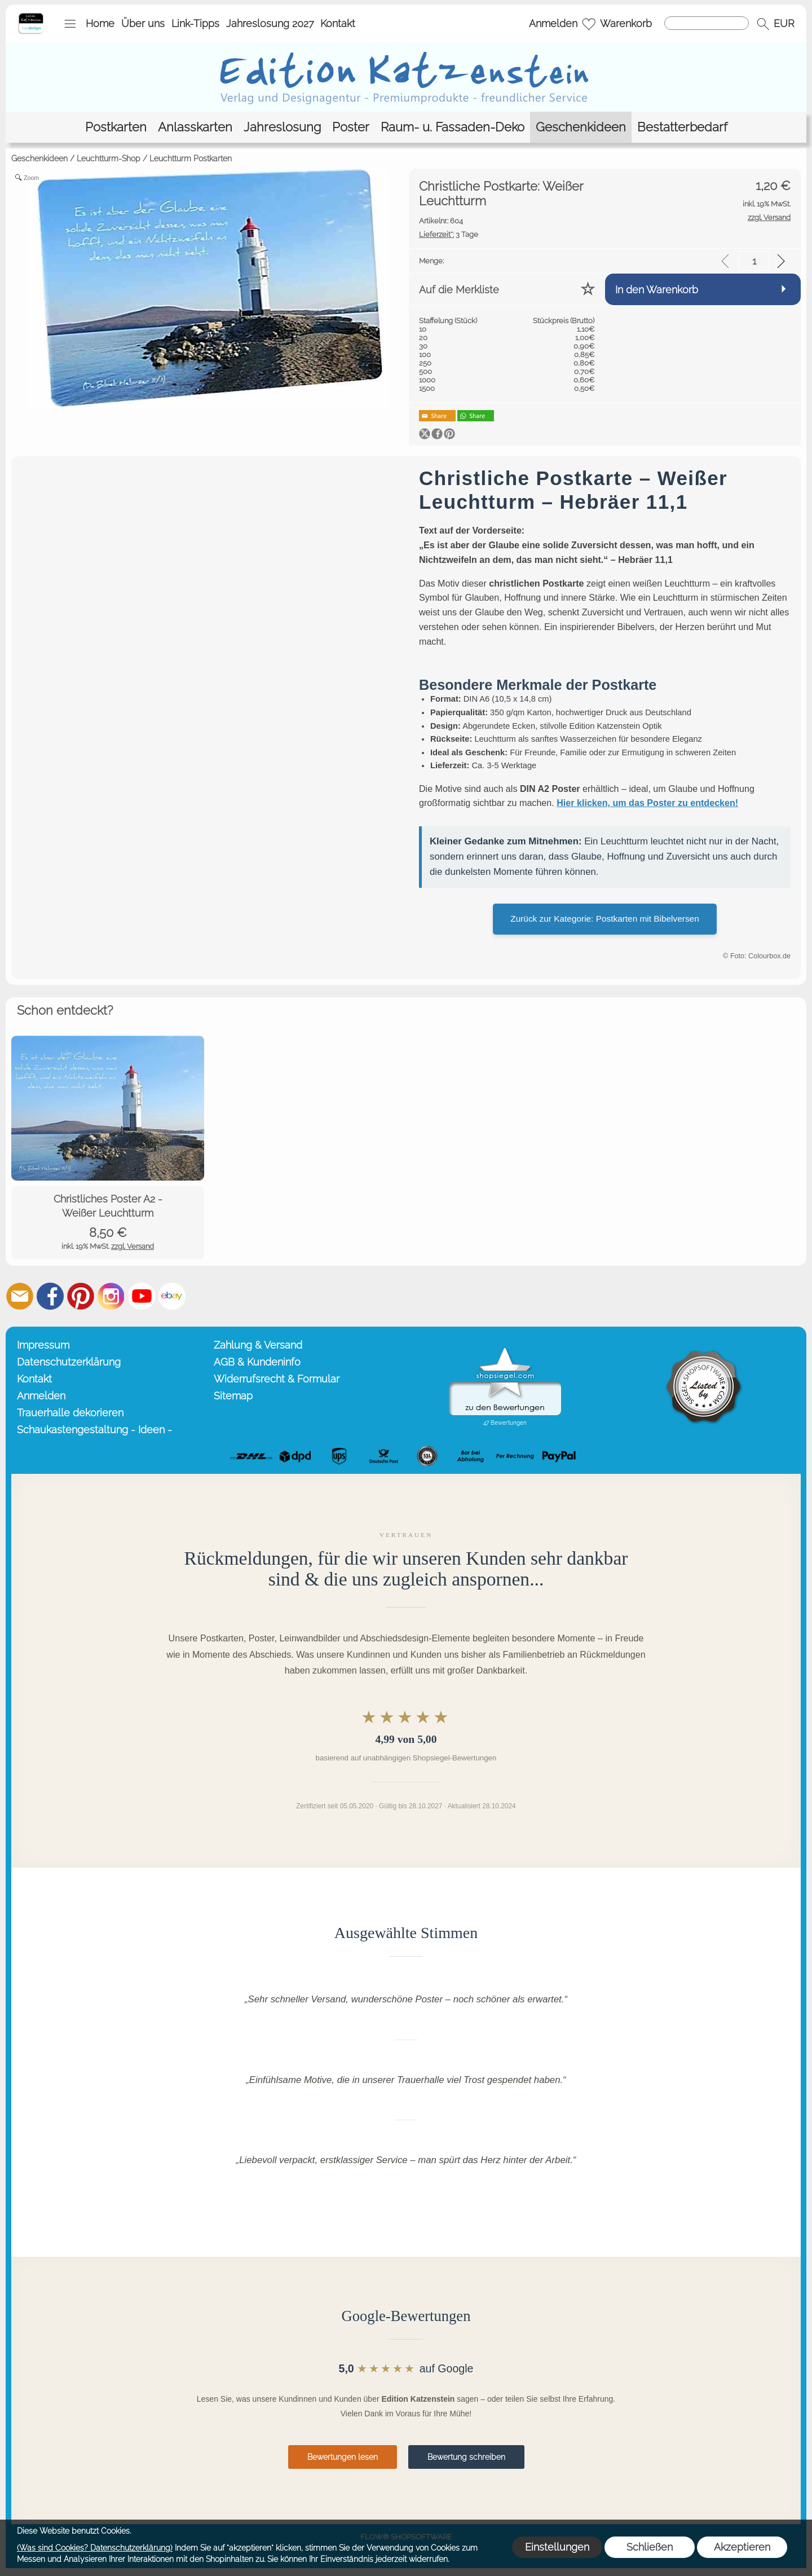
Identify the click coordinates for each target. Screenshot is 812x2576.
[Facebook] (50, 1296)
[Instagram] (111, 1296)
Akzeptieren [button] (742, 2547)
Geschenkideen (39, 158)
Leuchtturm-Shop (108, 158)
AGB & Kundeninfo (257, 1362)
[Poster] (350, 127)
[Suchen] (706, 23)
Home (100, 23)
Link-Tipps (195, 23)
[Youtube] (141, 1296)
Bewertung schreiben (466, 2456)
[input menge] (754, 261)
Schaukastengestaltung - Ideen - (94, 1429)
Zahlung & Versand (258, 1345)
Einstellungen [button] (557, 2547)
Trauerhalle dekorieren (70, 1413)
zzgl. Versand (132, 1246)
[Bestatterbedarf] (682, 127)
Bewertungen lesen (342, 2456)
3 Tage (448, 234)
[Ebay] (172, 1296)
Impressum (43, 1345)
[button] (70, 23)
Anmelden (553, 23)
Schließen (649, 2547)
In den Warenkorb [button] (656, 290)
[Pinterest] (81, 1296)
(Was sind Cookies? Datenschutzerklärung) (95, 2547)
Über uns (143, 23)
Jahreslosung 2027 (270, 23)
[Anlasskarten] (195, 127)
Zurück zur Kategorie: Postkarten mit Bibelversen (604, 918)
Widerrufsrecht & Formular (276, 1379)
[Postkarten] (116, 127)
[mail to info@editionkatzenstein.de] (20, 1296)
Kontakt (337, 23)
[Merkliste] (588, 23)
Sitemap (233, 1396)
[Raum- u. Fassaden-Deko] (452, 127)
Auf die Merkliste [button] (459, 290)
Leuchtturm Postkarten (190, 158)
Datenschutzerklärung (69, 1362)
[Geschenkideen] (581, 127)
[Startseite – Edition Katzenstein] (31, 16)
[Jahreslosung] (282, 127)
